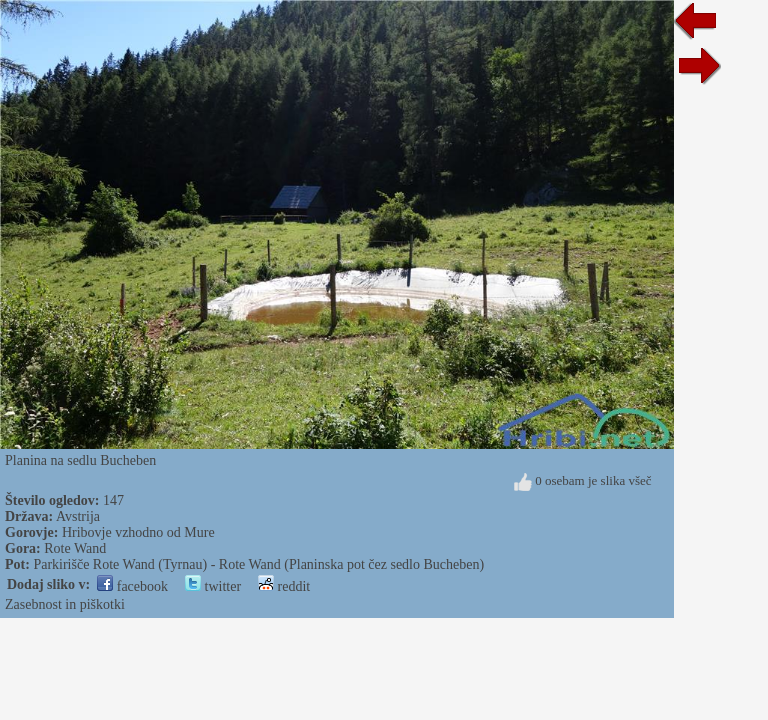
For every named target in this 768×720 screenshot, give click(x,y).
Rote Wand (75, 548)
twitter (213, 586)
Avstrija (78, 516)
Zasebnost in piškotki (65, 604)
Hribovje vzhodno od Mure (138, 532)
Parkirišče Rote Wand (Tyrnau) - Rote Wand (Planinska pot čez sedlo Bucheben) (258, 564)
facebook (132, 586)
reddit (284, 586)
